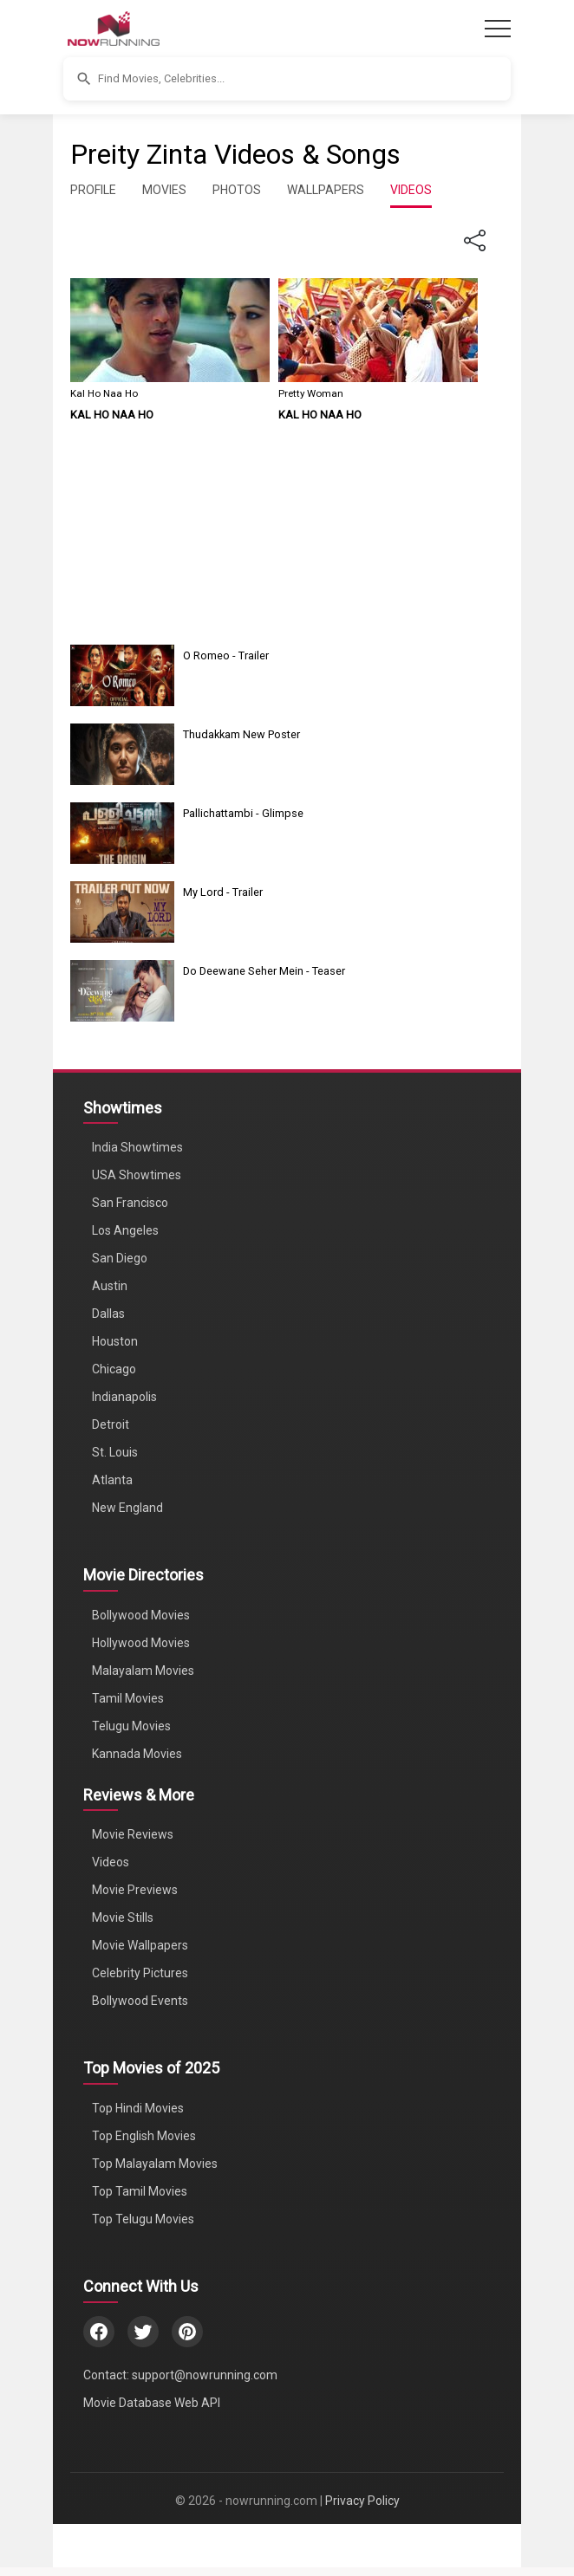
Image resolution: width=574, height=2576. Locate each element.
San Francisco (130, 1203)
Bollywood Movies (141, 1615)
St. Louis (115, 1452)
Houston (115, 1341)
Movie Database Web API (151, 2403)
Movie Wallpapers (140, 1945)
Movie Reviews (132, 1834)
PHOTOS (236, 190)
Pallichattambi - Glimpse (243, 813)
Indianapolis (124, 1397)
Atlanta (112, 1480)
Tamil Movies (128, 1698)
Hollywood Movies (141, 1643)
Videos (110, 1862)
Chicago (114, 1369)
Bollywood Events (140, 2001)
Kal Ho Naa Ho (104, 393)
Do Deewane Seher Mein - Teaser (264, 970)
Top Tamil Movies (139, 2191)
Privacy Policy (362, 2501)
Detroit (110, 1424)
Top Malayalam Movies (155, 2163)
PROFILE (93, 190)
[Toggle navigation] (498, 28)
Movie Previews (135, 1890)
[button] (287, 79)
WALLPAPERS (325, 190)
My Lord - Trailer (223, 892)
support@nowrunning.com (204, 2375)
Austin (109, 1286)
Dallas (108, 1313)
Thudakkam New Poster (241, 734)
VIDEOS (411, 190)
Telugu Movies (131, 1726)
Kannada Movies (137, 1754)
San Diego (119, 1258)
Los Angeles (125, 1230)
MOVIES (164, 190)
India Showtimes (137, 1147)
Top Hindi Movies (138, 2108)
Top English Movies (144, 2136)
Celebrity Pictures (140, 1973)
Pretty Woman (310, 393)
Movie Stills (122, 1917)
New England (127, 1508)
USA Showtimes (136, 1175)
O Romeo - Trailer (226, 655)
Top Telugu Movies (143, 2219)
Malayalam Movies (143, 1670)
